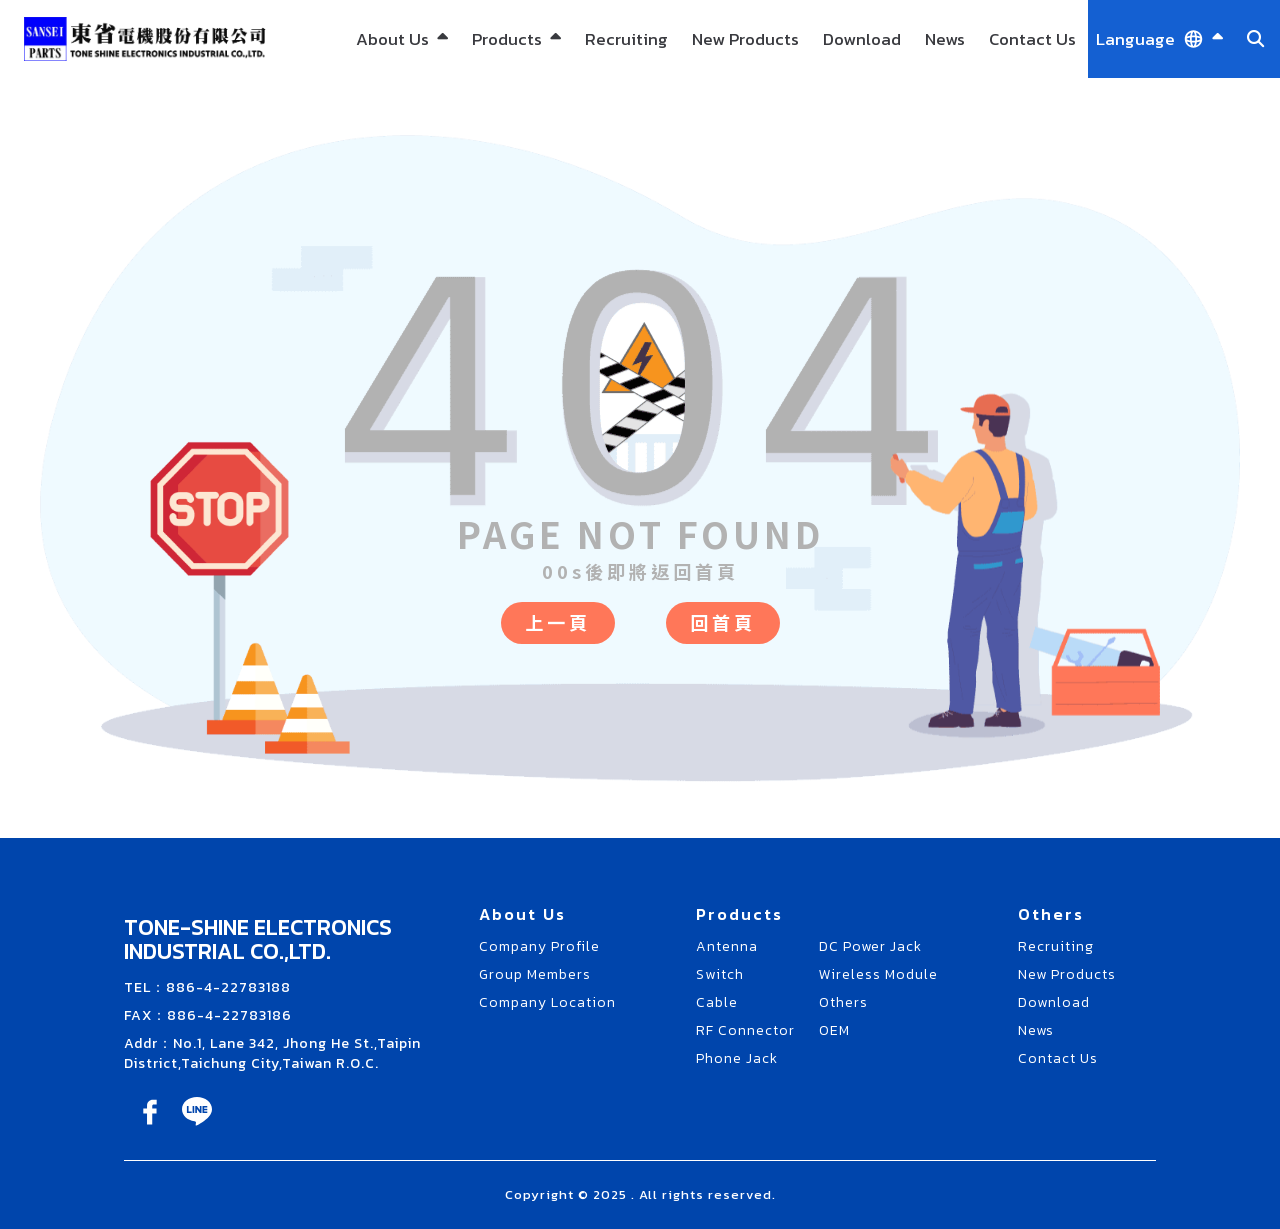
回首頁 (723, 622)
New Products (745, 39)
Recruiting (626, 39)
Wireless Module (878, 974)
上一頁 (558, 622)
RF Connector (745, 1030)
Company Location (547, 1002)
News (945, 39)
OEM (834, 1030)
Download (862, 39)
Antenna (727, 946)
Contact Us (1032, 39)
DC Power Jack (870, 946)
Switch (720, 974)
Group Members (535, 974)
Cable (717, 1002)
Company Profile (539, 946)
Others (843, 1002)
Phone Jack (737, 1058)
